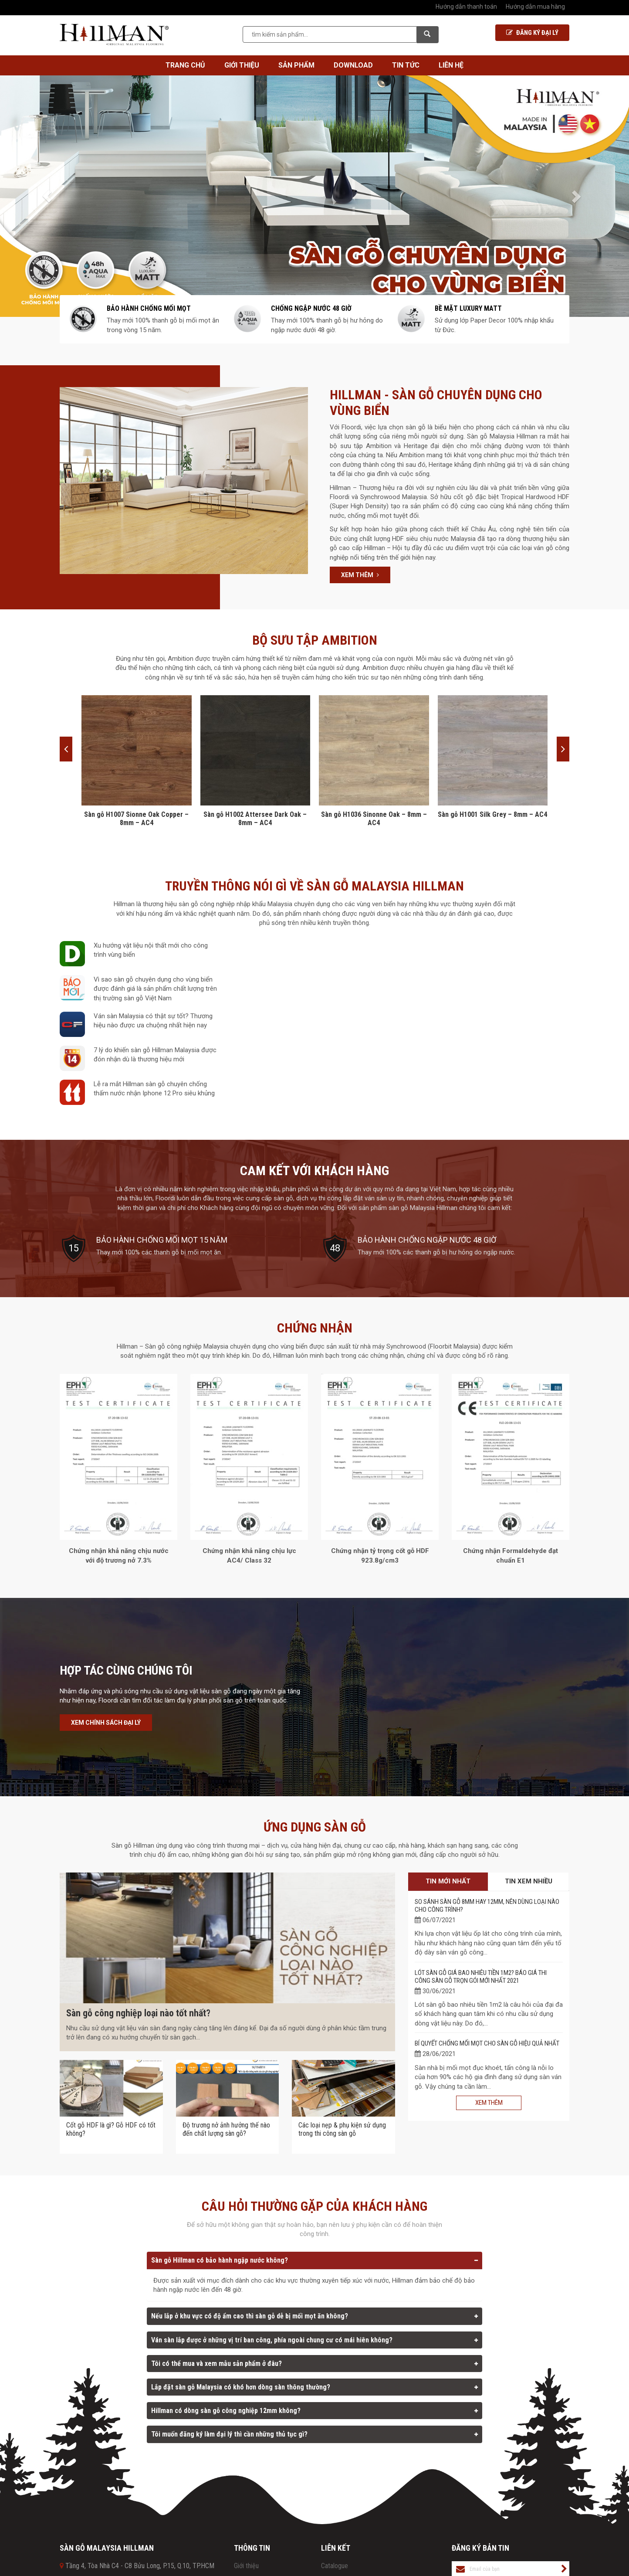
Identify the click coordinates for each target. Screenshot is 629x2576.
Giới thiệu (241, 65)
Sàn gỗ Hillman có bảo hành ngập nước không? (219, 2260)
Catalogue (334, 2566)
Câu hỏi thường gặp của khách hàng (314, 2206)
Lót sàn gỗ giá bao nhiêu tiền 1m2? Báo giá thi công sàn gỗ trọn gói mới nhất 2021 (481, 1977)
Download (353, 65)
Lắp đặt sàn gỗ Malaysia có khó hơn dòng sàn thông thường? (240, 2387)
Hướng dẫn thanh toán (466, 6)
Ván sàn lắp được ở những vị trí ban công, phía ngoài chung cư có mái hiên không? (271, 2340)
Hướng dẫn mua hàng (535, 6)
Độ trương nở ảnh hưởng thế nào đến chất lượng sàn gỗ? (226, 2129)
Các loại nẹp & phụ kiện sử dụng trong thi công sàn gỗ (342, 2129)
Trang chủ (185, 65)
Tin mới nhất (448, 1881)
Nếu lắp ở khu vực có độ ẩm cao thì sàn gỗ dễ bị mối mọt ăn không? (249, 2316)
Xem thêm (360, 574)
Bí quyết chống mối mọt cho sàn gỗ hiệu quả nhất (487, 2043)
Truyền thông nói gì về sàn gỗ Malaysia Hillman (314, 886)
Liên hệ (451, 65)
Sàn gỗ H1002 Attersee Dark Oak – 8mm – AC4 (255, 818)
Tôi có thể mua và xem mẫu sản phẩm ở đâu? (216, 2363)
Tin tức (405, 65)
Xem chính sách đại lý (106, 1722)
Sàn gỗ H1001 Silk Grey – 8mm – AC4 (492, 814)
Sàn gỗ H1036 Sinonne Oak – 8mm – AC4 (374, 818)
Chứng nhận (314, 1328)
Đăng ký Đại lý (532, 33)
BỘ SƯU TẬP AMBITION (314, 640)
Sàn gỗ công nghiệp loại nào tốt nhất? (138, 2013)
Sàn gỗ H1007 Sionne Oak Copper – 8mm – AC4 (136, 818)
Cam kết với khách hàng (314, 1170)
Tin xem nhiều (528, 1881)
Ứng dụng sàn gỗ (315, 1827)
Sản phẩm (296, 65)
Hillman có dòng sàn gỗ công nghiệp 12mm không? (226, 2410)
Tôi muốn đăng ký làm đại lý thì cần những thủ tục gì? (229, 2434)
